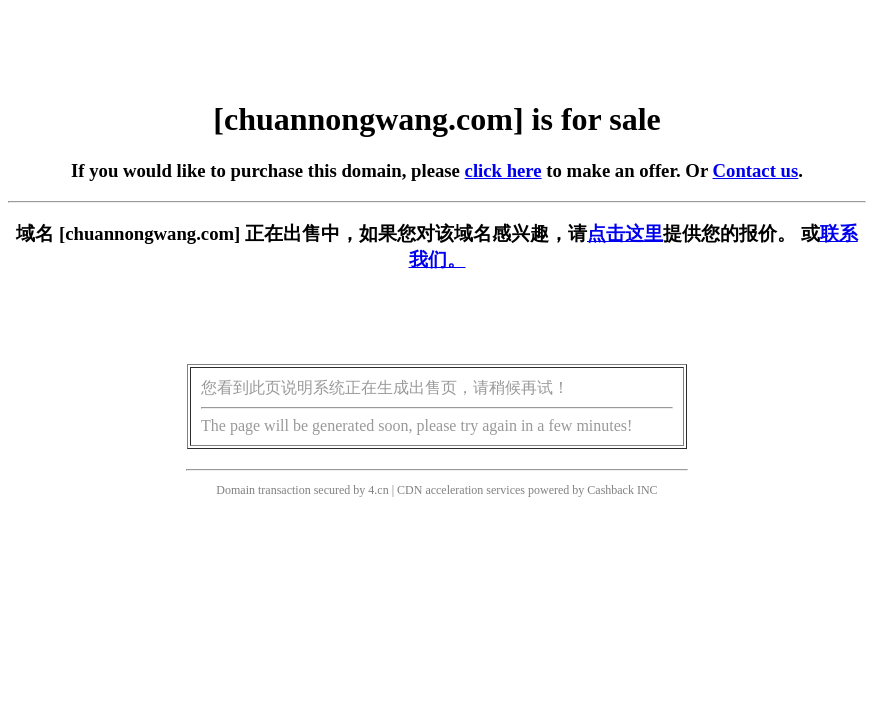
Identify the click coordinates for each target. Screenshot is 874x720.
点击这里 (625, 233)
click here (503, 170)
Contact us (756, 170)
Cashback (610, 490)
